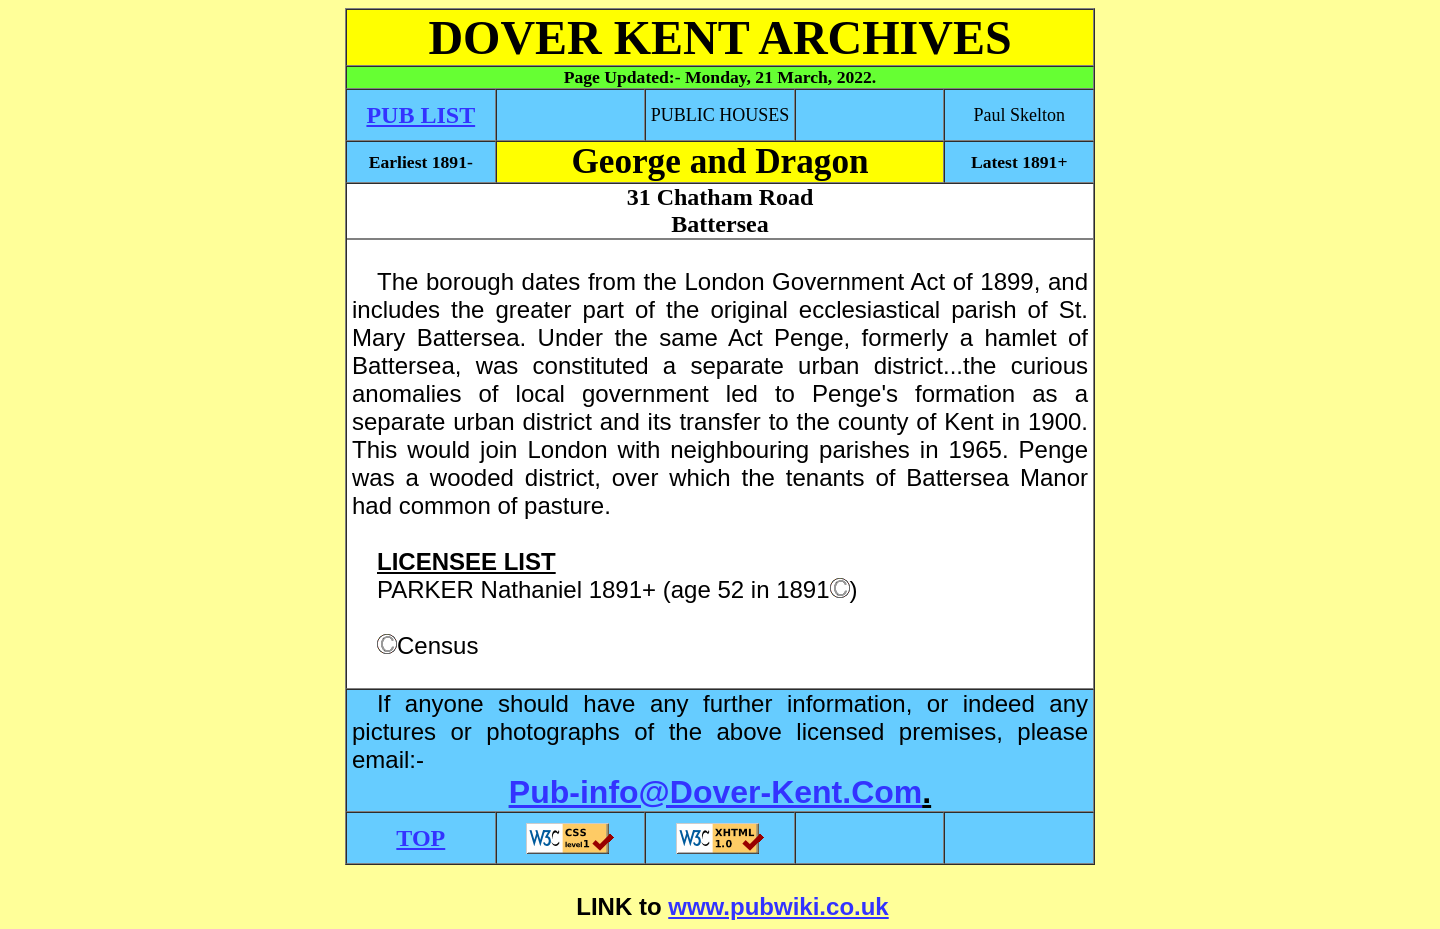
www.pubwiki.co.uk (778, 906)
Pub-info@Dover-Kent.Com (715, 792)
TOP (420, 838)
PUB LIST (420, 115)
